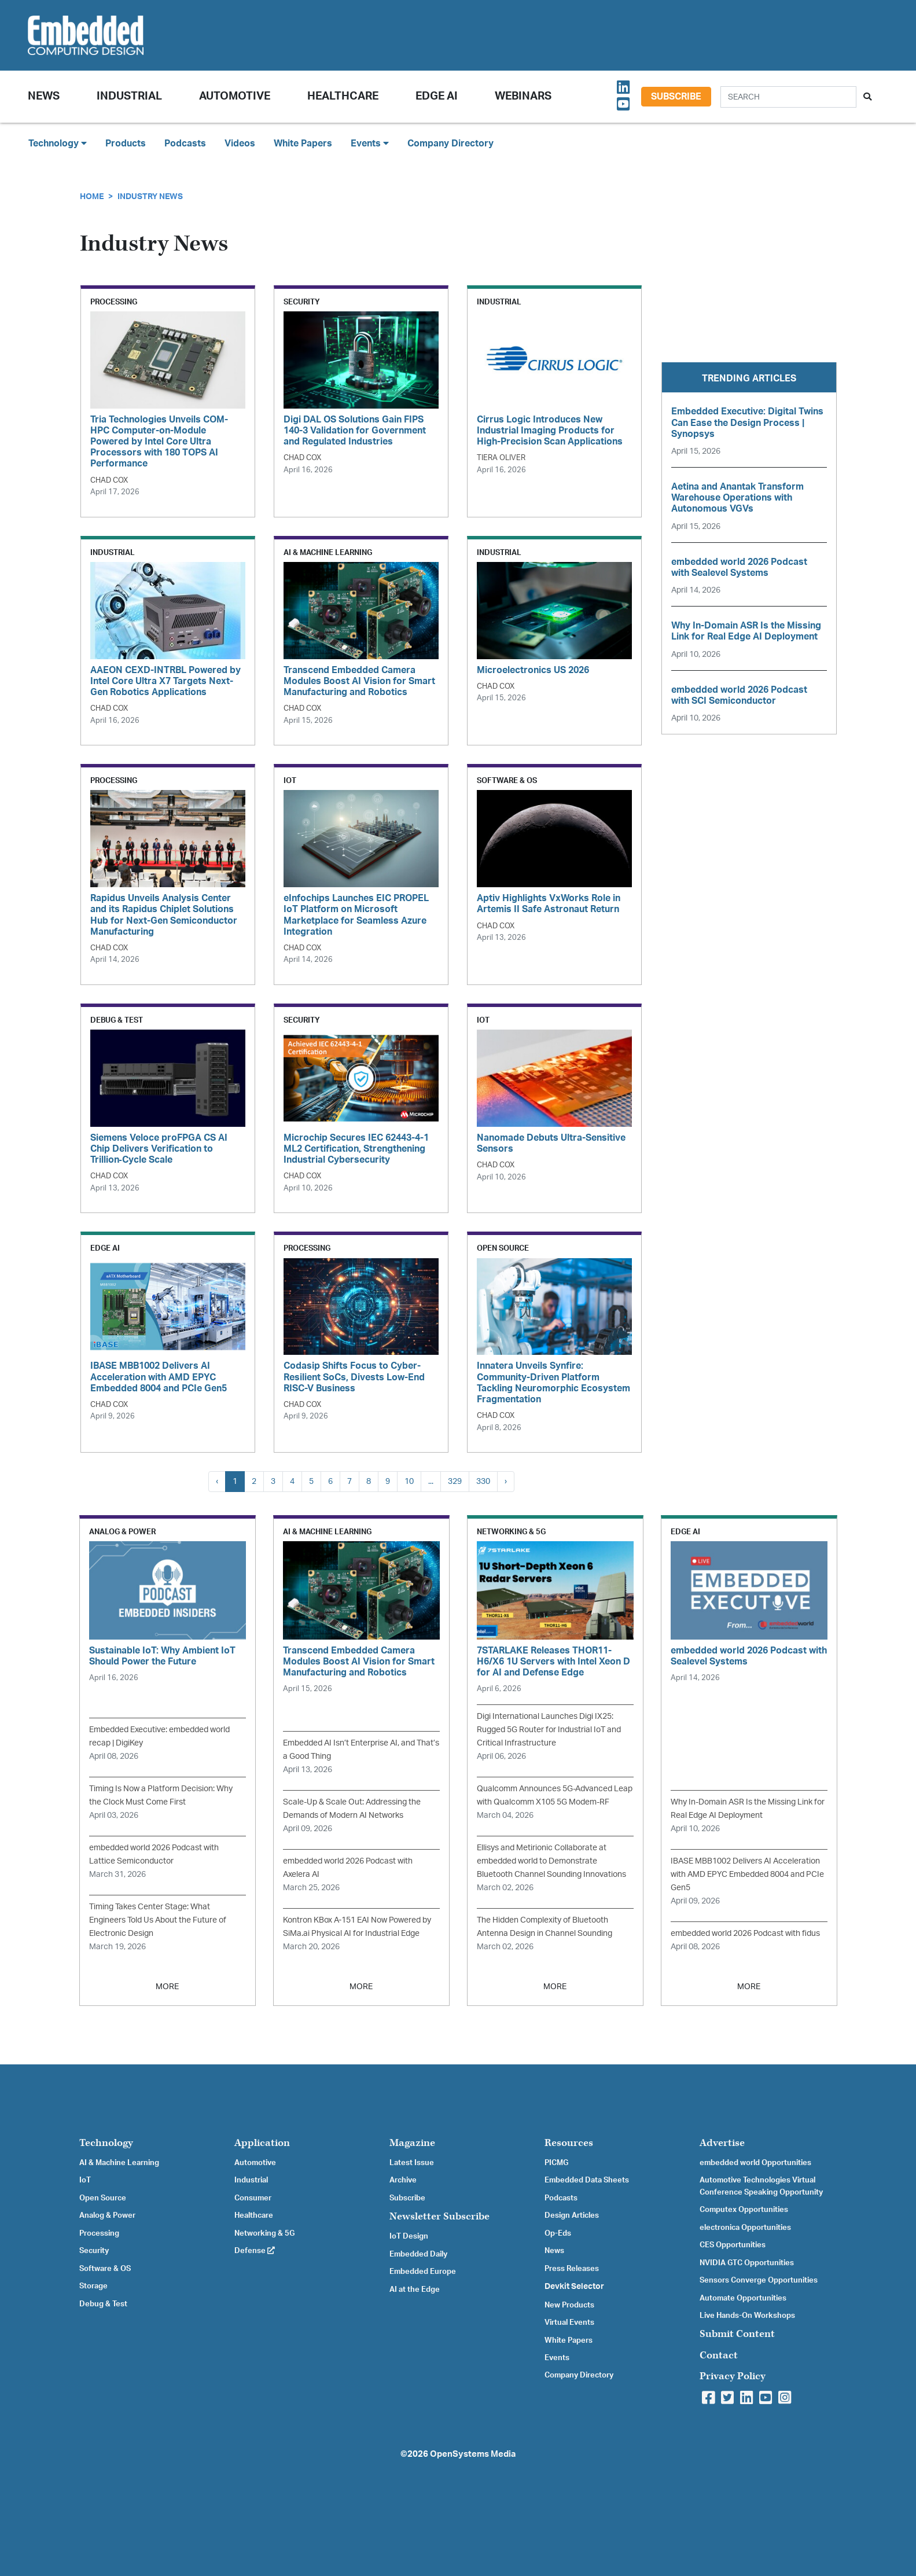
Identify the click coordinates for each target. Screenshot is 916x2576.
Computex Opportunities (744, 2209)
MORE (167, 1986)
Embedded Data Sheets (587, 2180)
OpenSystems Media (473, 2454)
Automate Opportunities (743, 2298)
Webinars (523, 96)
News (554, 2250)
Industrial (129, 96)
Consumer (252, 2198)
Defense (254, 2250)
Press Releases (572, 2268)
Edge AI (436, 96)
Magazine (412, 2142)
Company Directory (450, 143)
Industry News (150, 196)
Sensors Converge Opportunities (759, 2280)
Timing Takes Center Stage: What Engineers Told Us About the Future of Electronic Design (157, 1920)
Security (94, 2250)
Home (92, 196)
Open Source (102, 2198)
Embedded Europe (422, 2271)
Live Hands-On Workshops (747, 2315)
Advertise (722, 2142)
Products (125, 143)
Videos (240, 143)
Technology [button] (57, 143)
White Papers (303, 143)
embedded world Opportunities (755, 2162)
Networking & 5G (264, 2233)
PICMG (556, 2162)
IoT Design (408, 2236)
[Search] (788, 97)
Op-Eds (558, 2233)
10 (409, 1481)
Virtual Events (569, 2322)
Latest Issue (411, 2162)
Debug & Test (103, 2304)
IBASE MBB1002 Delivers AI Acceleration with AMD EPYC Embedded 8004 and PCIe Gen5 (747, 1874)
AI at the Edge (414, 2289)
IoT (85, 2180)
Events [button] (370, 143)
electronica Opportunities (745, 2227)
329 (455, 1481)
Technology (106, 2142)
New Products (569, 2305)
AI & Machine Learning (119, 2162)
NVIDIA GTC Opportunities (747, 2262)
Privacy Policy (733, 2376)
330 (483, 1481)
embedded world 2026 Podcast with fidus (745, 1933)
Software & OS (105, 2268)
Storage (93, 2286)
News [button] (44, 96)
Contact (719, 2355)
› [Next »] (506, 1481)
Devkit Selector (574, 2287)
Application (262, 2142)
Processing (99, 2233)
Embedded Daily (418, 2254)
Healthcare (342, 96)
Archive (403, 2180)
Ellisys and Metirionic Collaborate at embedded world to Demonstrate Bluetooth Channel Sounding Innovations (551, 1861)
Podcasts (185, 143)
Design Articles (572, 2215)
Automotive (234, 96)
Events (557, 2357)
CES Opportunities (733, 2244)
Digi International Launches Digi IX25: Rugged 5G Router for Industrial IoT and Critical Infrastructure (549, 1729)
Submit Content (737, 2333)
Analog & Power (107, 2215)
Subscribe (676, 96)
